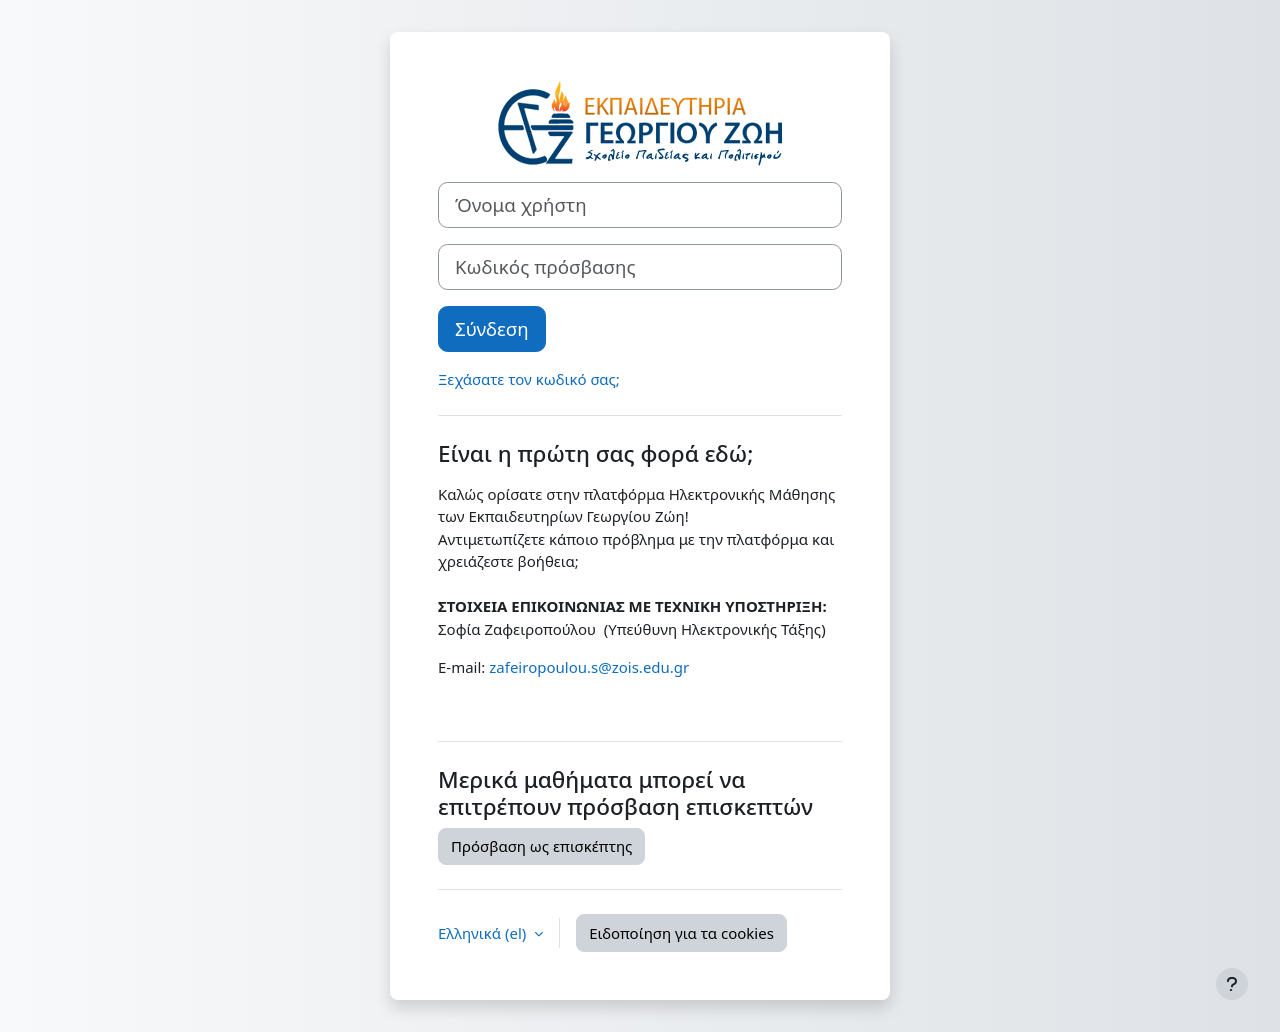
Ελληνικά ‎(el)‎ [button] (484, 933)
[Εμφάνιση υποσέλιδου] (1232, 984)
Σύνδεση (492, 328)
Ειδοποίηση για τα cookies (681, 933)
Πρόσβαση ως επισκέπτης (541, 846)
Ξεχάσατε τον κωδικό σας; (529, 379)
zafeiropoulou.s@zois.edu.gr (589, 667)
